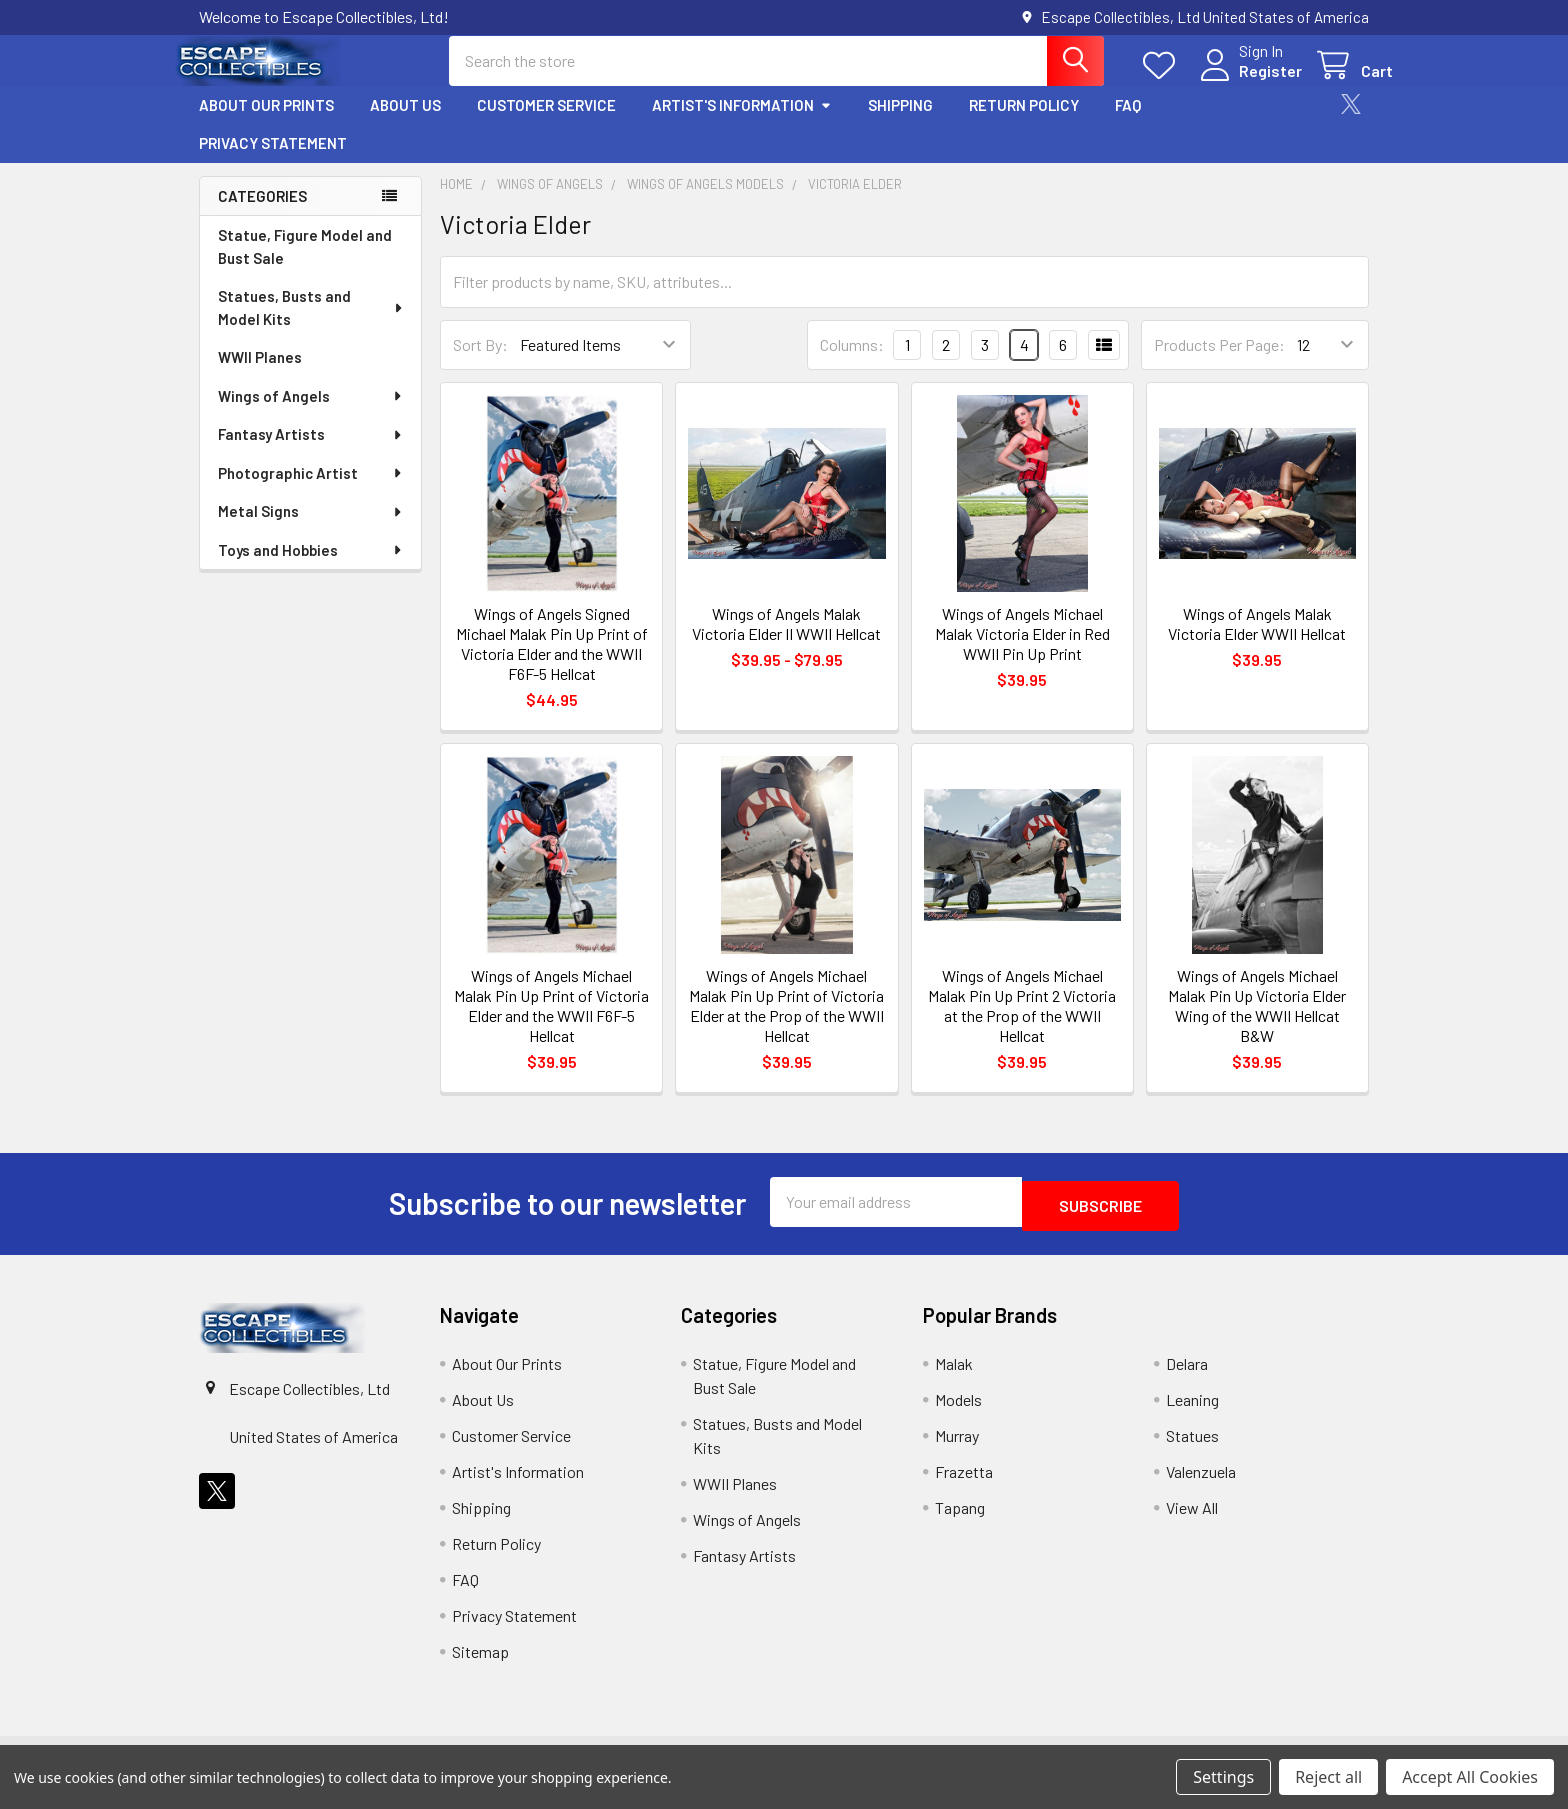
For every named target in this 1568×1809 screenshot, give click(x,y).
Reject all (1328, 1777)
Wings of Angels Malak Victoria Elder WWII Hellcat (1257, 641)
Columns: (852, 362)
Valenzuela (1201, 1485)
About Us (405, 123)
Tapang (960, 1521)
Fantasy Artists (311, 452)
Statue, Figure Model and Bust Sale (305, 264)
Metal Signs (311, 529)
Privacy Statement (273, 161)
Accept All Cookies (1470, 1777)
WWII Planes (260, 375)
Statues (1192, 1449)
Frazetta (964, 1485)
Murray (957, 1449)
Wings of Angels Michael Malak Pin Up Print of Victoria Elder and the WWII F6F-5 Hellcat (551, 1023)
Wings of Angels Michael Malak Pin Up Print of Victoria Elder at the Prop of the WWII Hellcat (786, 1023)
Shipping (900, 123)
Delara (1187, 1377)
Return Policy (1024, 123)
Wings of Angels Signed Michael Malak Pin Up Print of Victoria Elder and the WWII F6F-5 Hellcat (552, 661)
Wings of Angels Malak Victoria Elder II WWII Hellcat (786, 641)
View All (1192, 1521)
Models (958, 1413)
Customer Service (546, 123)
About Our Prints (266, 123)
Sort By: (480, 362)
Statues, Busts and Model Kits (311, 325)
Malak (954, 1377)
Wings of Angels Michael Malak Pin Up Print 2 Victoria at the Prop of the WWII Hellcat (1022, 1023)
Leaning (1192, 1413)
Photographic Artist (311, 491)
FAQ (1128, 123)
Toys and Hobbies (311, 568)
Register (1246, 82)
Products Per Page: (1219, 362)
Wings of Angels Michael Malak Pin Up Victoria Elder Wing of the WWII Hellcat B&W (1257, 1023)
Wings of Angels (311, 414)
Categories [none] (262, 214)
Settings (1223, 1777)
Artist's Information (742, 123)
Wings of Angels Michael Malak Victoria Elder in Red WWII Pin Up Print (1022, 651)
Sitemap (480, 1665)
